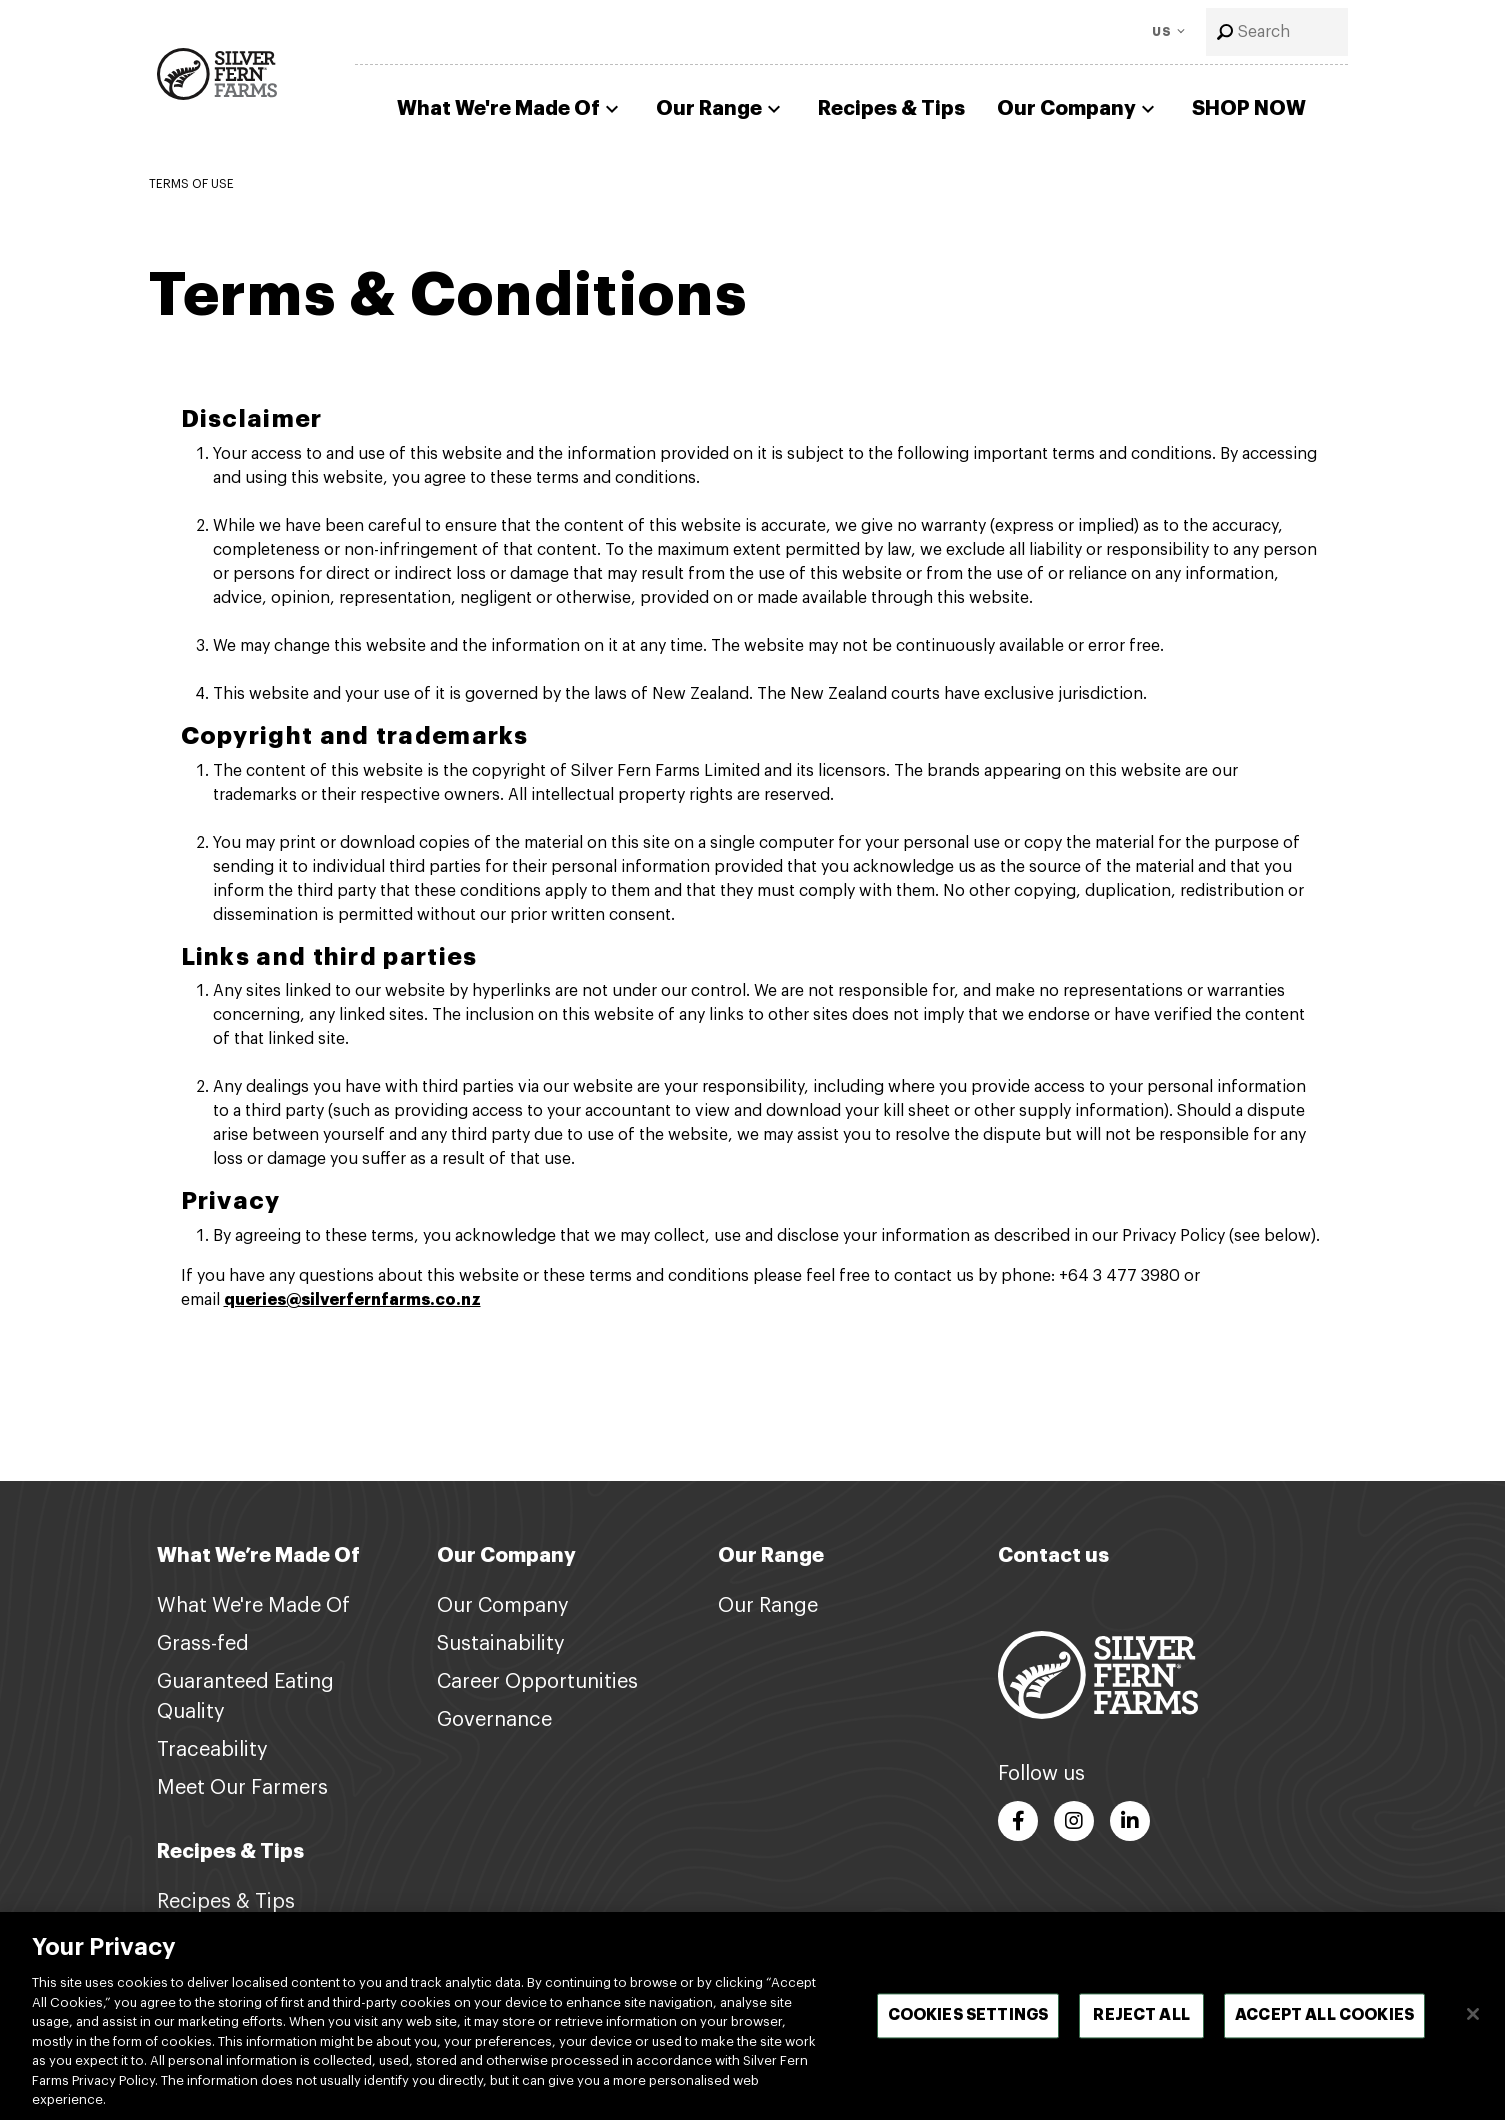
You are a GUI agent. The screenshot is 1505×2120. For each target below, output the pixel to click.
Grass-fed (203, 1644)
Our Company (1078, 109)
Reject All (1141, 2016)
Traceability (212, 1750)
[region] (752, 2016)
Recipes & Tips (891, 108)
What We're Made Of (510, 109)
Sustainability (501, 1644)
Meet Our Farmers (242, 1788)
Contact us (1053, 1555)
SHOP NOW (1249, 108)
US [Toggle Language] (1162, 32)
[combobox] (1277, 32)
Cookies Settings (968, 2016)
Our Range (721, 109)
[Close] (1473, 2014)
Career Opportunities (537, 1682)
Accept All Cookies (1324, 2016)
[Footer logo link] (1098, 1674)
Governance (494, 1720)
